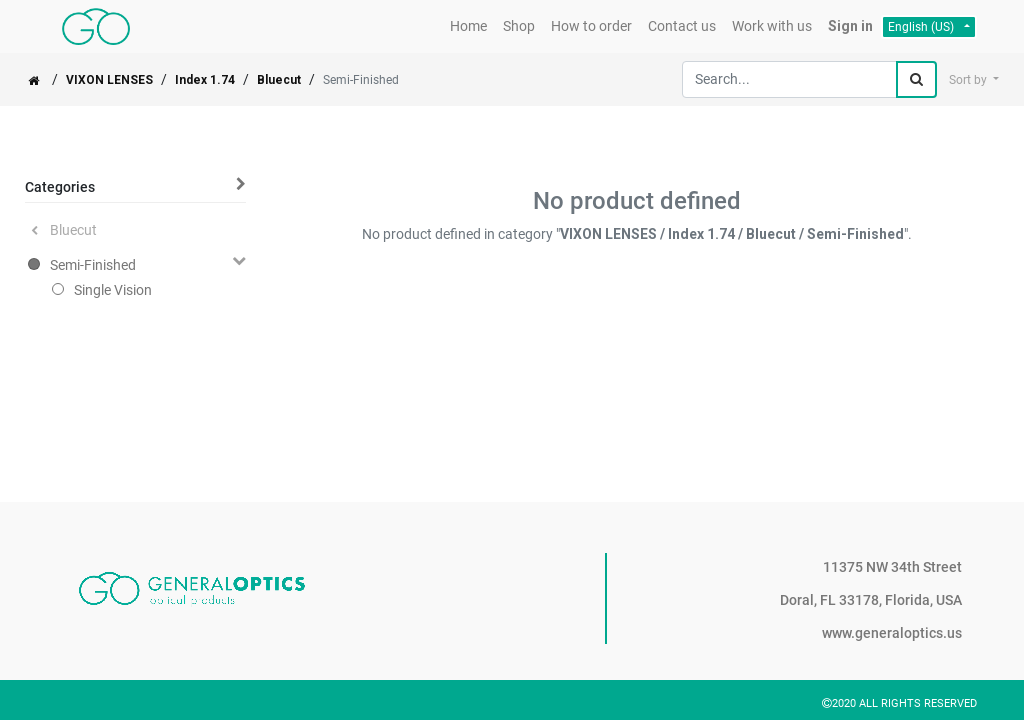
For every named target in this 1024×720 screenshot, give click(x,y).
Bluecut (279, 80)
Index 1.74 (205, 80)
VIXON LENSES (109, 80)
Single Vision (113, 290)
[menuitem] (468, 26)
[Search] (916, 79)
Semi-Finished (93, 265)
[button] (974, 80)
